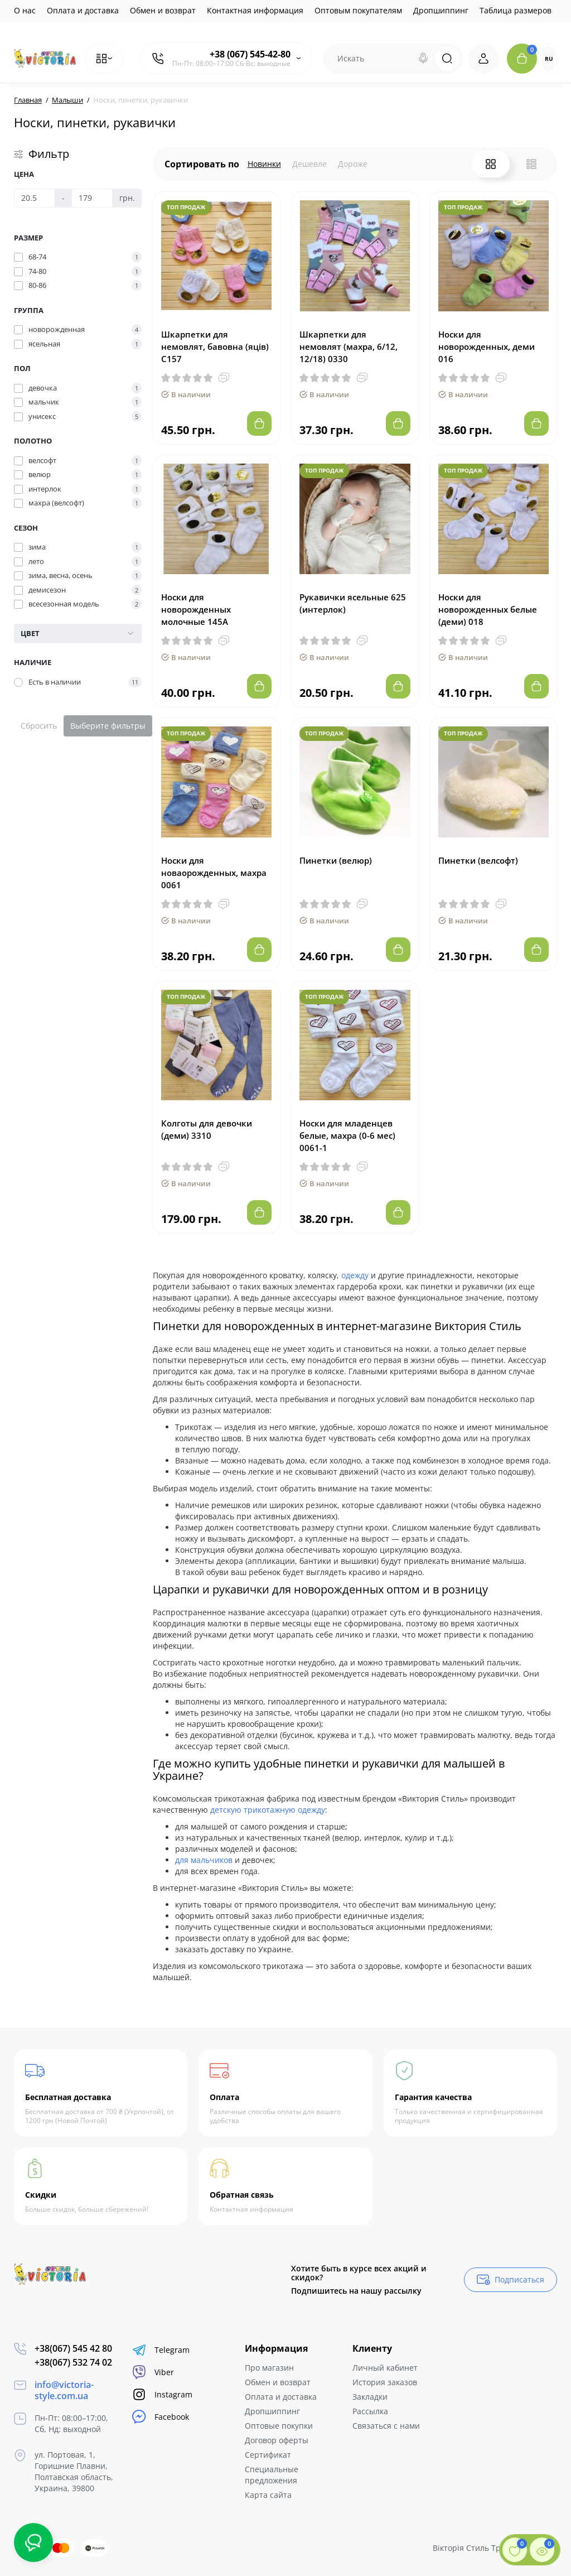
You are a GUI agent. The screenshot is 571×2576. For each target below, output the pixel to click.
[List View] (531, 164)
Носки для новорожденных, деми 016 (486, 346)
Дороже (352, 163)
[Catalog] (104, 59)
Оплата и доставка (83, 10)
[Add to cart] (259, 423)
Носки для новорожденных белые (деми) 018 (487, 609)
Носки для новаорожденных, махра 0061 (214, 872)
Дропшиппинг (440, 10)
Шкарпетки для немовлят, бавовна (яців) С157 (215, 346)
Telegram (161, 2350)
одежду (355, 1275)
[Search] (423, 58)
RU (549, 58)
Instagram (162, 2394)
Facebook (160, 2417)
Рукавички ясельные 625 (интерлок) (352, 603)
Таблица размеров (515, 10)
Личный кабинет (385, 2367)
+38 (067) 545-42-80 (250, 54)
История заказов (384, 2382)
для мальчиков (204, 1860)
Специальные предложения (271, 2475)
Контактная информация (255, 10)
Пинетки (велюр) (335, 860)
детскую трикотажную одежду (267, 1809)
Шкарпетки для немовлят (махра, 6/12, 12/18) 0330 (348, 346)
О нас (25, 10)
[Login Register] (483, 59)
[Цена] (34, 198)
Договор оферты (276, 2440)
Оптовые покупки (279, 2425)
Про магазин (269, 2367)
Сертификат (268, 2454)
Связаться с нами (386, 2425)
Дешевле (309, 163)
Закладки (370, 2396)
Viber (153, 2372)
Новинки (264, 163)
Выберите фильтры (108, 725)
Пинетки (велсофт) (478, 860)
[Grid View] (491, 164)
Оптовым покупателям (358, 10)
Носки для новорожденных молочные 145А (196, 609)
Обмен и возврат (163, 10)
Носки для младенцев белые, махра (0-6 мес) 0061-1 (347, 1135)
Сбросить (39, 725)
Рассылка (370, 2411)
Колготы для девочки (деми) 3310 (206, 1129)
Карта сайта (268, 2495)
